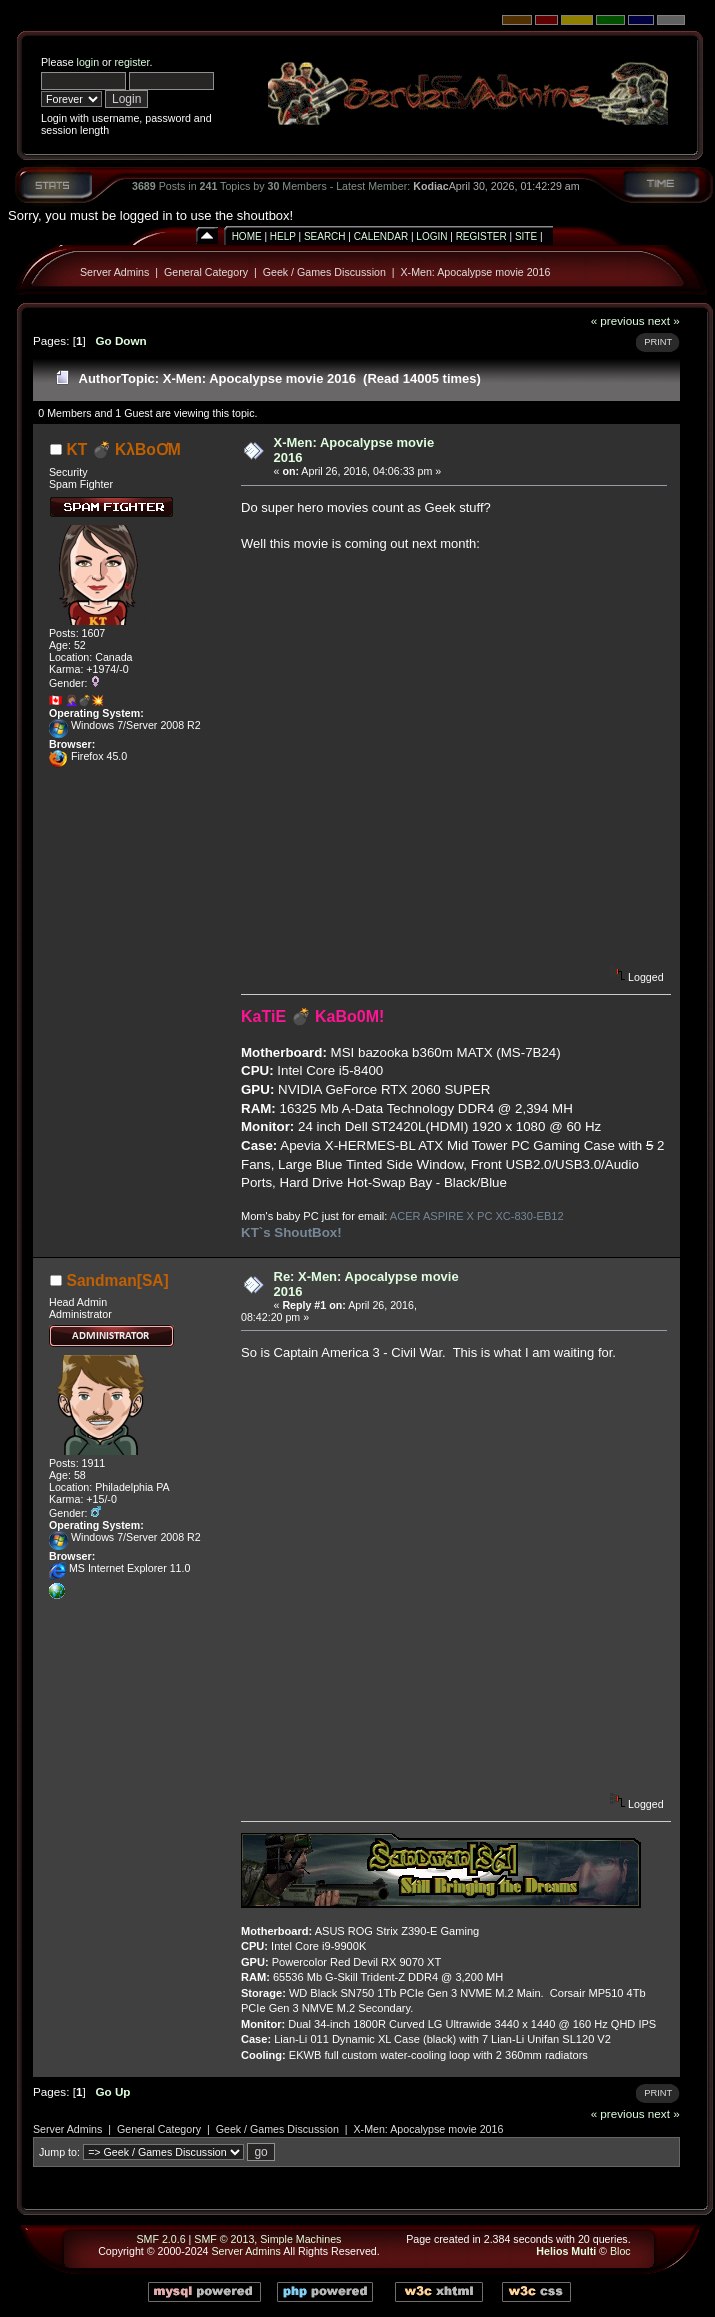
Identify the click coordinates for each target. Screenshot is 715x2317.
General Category (206, 272)
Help (283, 236)
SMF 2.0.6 (160, 2239)
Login (431, 236)
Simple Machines (300, 2239)
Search (325, 236)
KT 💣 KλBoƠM (124, 449)
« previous (618, 320)
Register (481, 236)
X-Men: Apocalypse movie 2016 (475, 272)
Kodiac (431, 186)
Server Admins (114, 272)
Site (526, 236)
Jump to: (59, 2152)
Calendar (381, 236)
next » (664, 320)
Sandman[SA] (118, 1280)
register (131, 62)
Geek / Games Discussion (324, 272)
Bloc (620, 2251)
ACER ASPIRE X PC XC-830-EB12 (477, 1216)
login (88, 62)
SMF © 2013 (224, 2239)
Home (247, 236)
